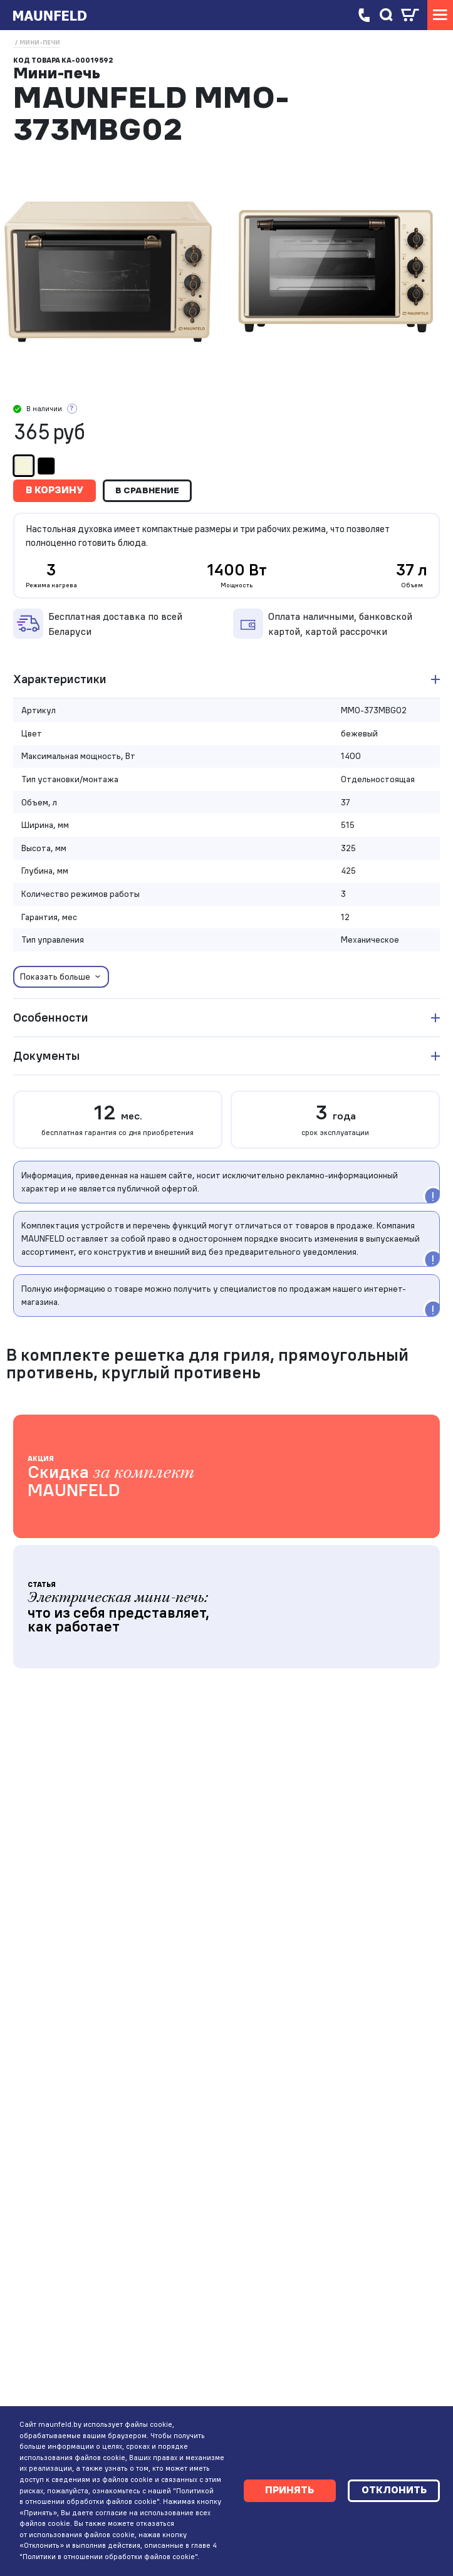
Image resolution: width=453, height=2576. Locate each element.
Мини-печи (39, 42)
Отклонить (392, 2484)
